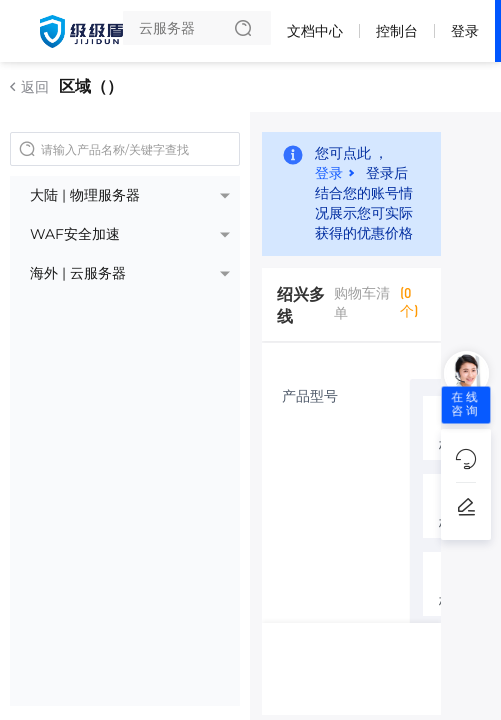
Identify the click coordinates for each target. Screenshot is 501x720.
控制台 (397, 31)
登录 (465, 31)
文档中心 (315, 31)
